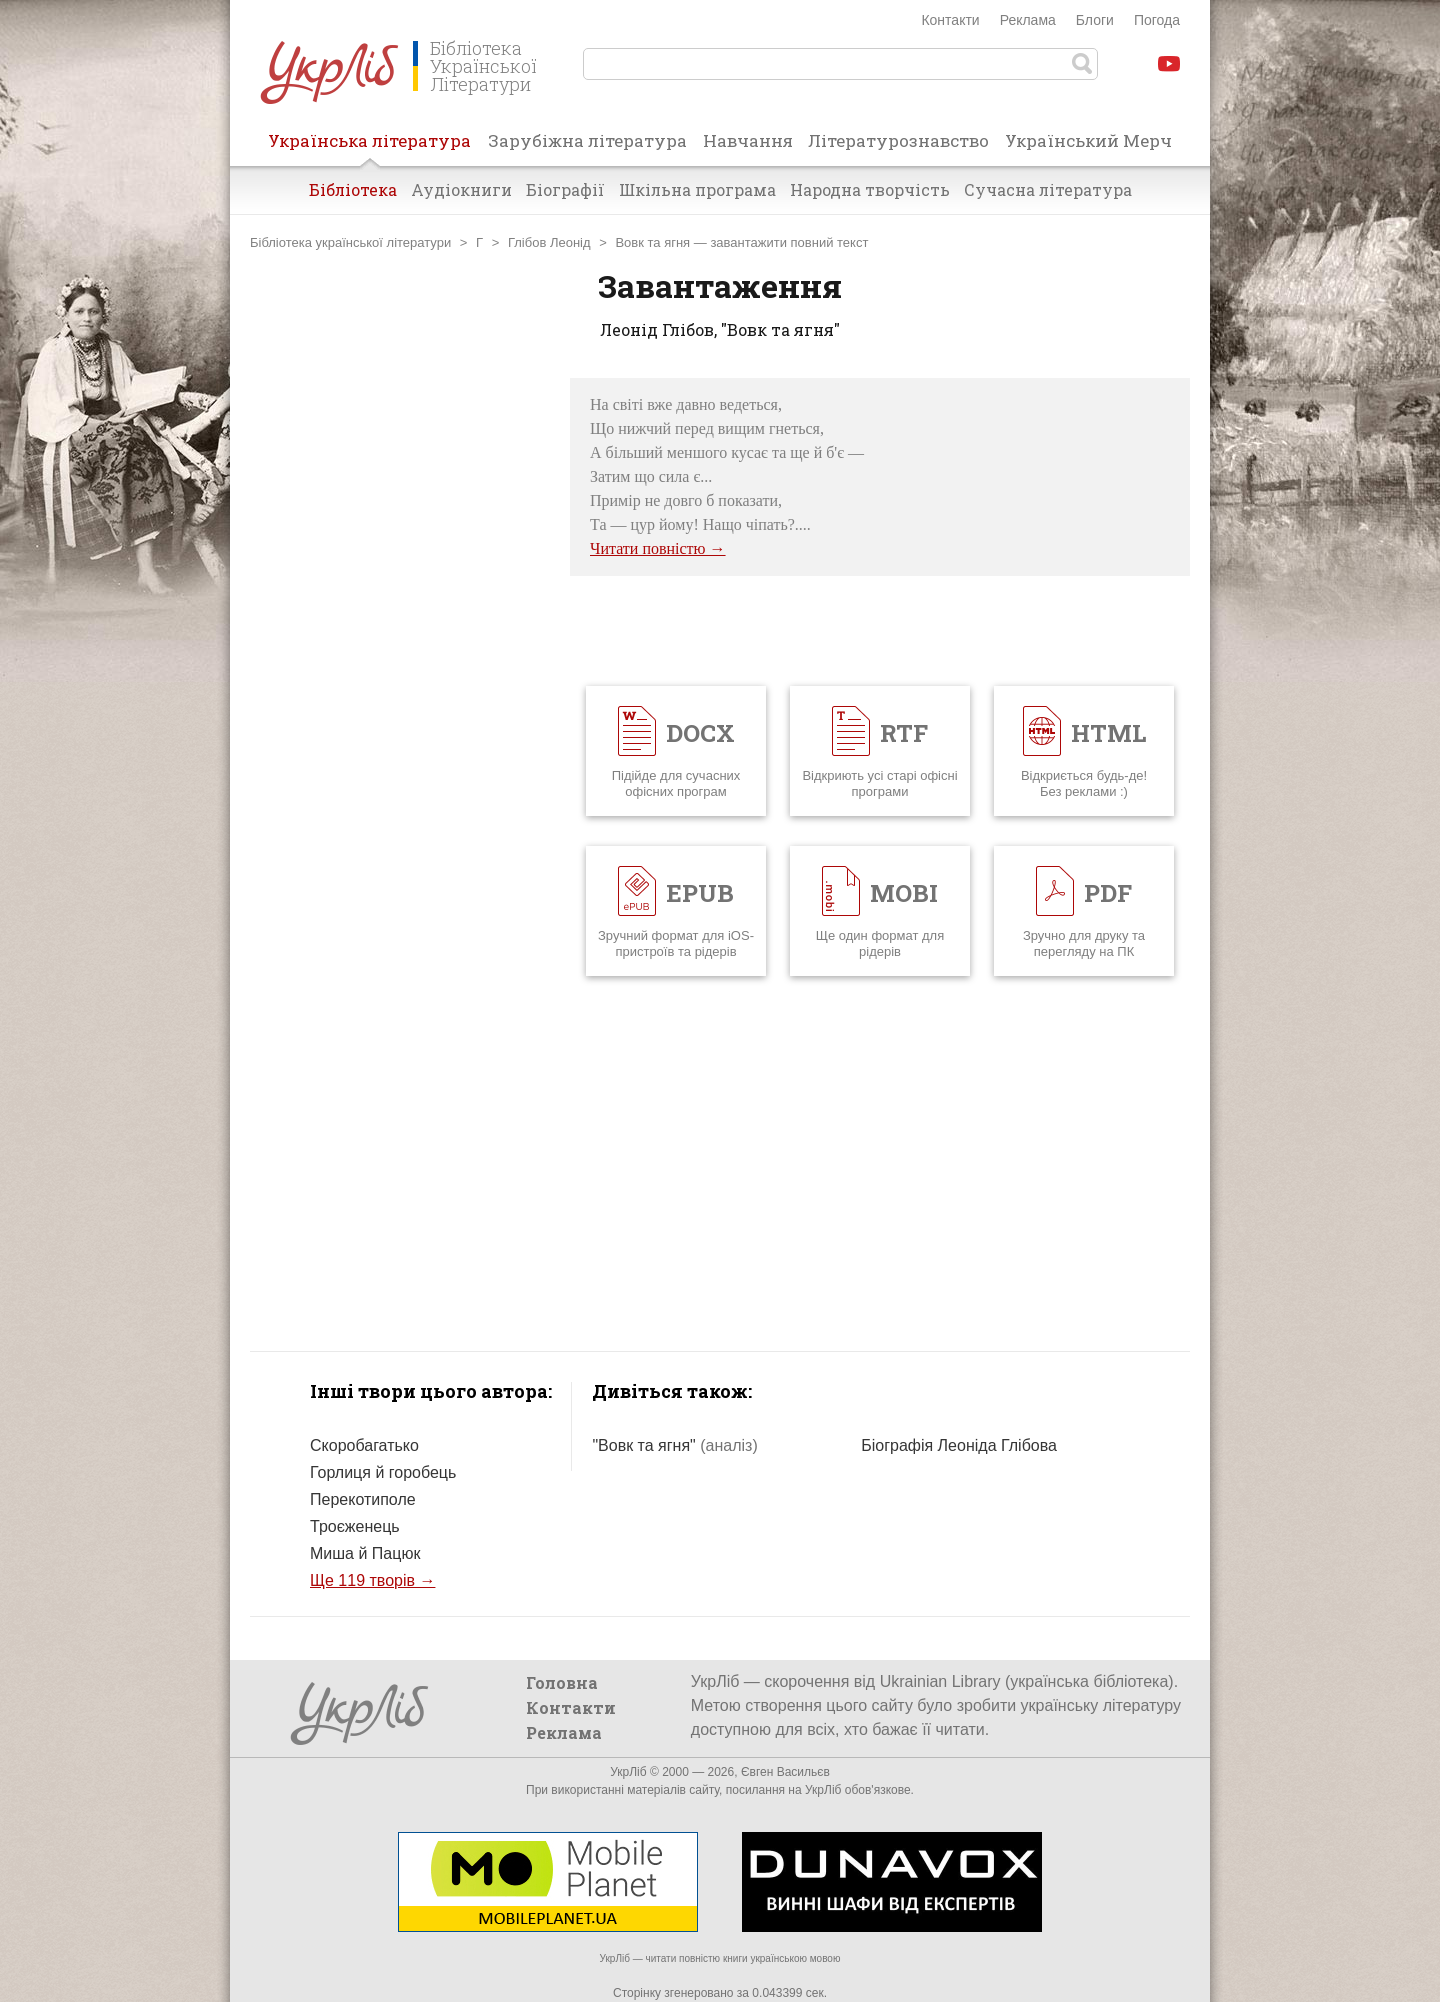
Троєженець (355, 1526)
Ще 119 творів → (372, 1580)
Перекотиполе (363, 1499)
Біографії (565, 189)
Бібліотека (353, 189)
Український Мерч (1088, 140)
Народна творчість (870, 189)
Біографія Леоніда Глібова (959, 1445)
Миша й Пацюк (365, 1553)
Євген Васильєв (785, 1772)
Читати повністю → (658, 548)
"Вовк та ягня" (674, 1445)
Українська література (369, 147)
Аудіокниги (461, 189)
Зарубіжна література (587, 140)
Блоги (1095, 20)
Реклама (1028, 20)
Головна (562, 1682)
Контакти (950, 20)
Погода (1157, 20)
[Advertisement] (400, 678)
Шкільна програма (697, 189)
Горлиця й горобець (383, 1472)
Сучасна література (1048, 189)
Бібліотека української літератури (350, 242)
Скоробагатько (364, 1445)
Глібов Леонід (549, 242)
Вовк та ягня (652, 242)
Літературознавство (898, 140)
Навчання (748, 140)
